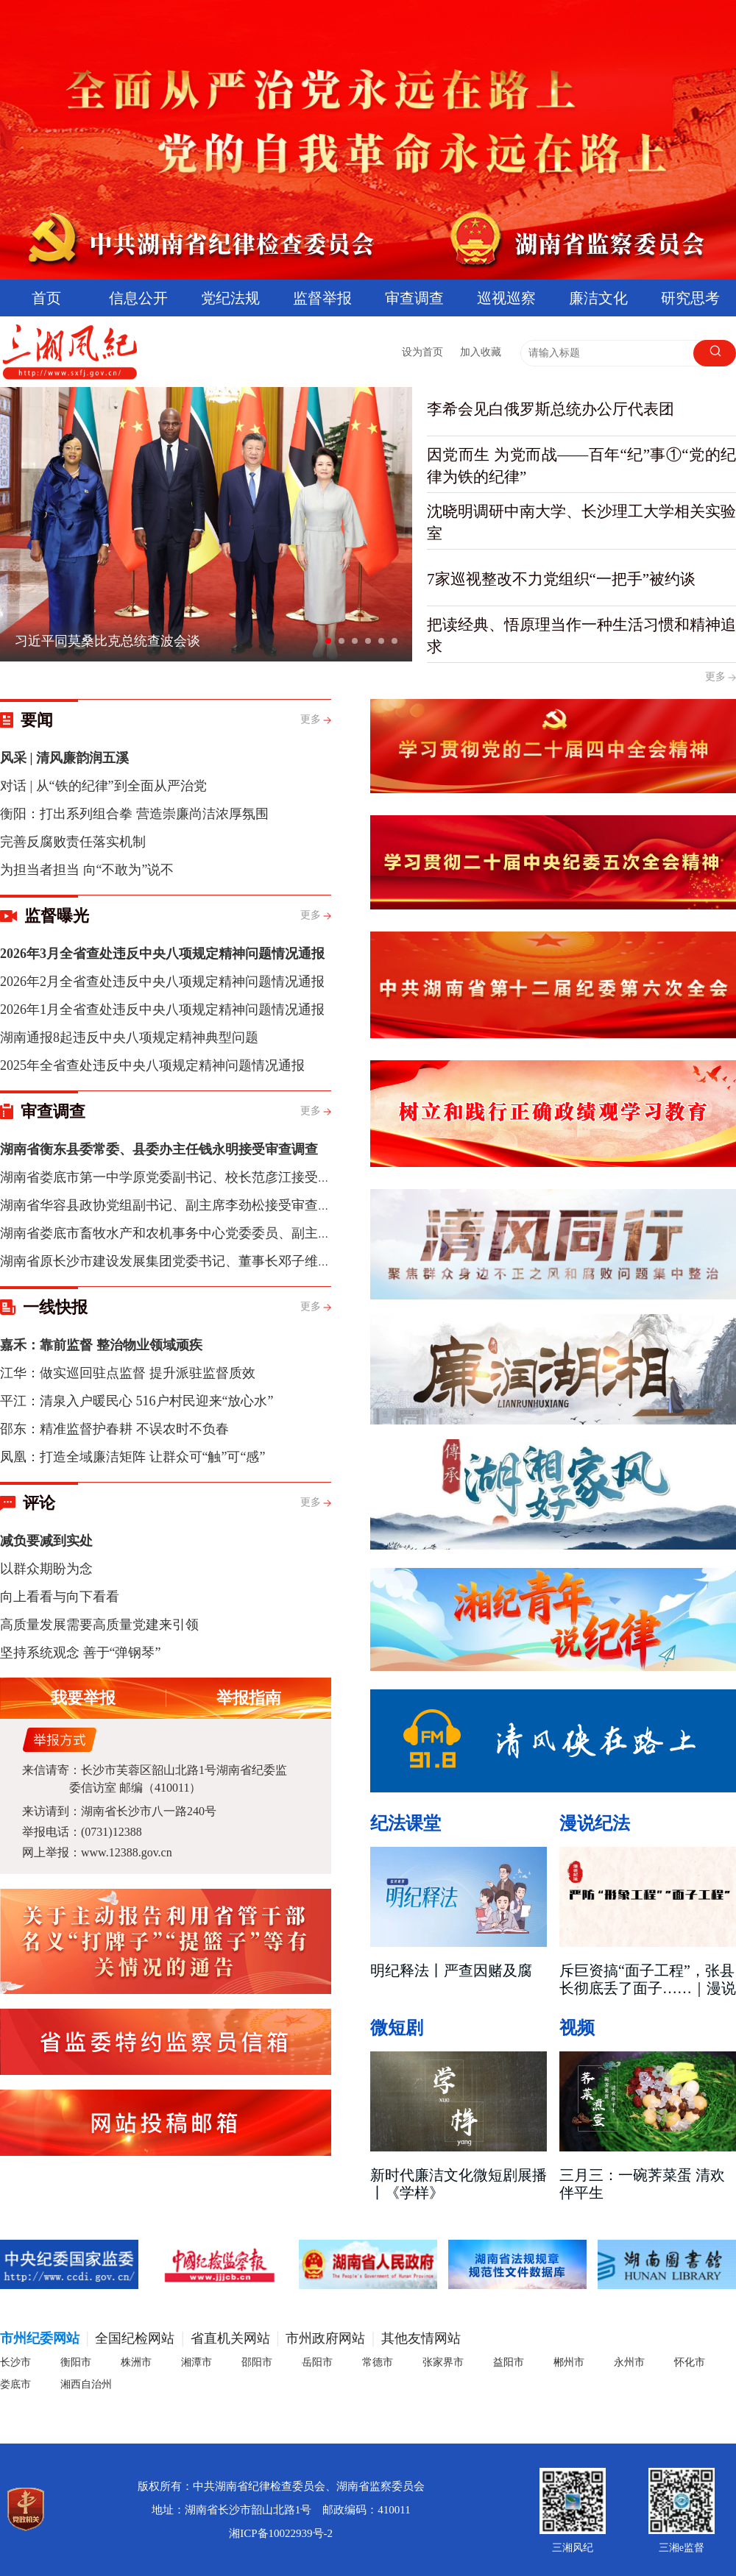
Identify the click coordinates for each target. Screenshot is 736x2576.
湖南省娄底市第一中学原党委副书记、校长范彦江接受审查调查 (185, 1177)
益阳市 (508, 2362)
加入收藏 (480, 352)
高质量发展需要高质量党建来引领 (99, 1624)
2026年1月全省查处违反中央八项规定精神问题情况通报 (162, 1009)
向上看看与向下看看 (59, 1596)
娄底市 (15, 2384)
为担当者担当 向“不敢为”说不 (87, 869)
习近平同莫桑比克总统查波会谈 (107, 641)
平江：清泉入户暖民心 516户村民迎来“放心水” (136, 1401)
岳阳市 (317, 2362)
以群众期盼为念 (46, 1568)
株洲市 (136, 2362)
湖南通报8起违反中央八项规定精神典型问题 (129, 1037)
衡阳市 (75, 2362)
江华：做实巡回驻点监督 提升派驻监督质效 (127, 1373)
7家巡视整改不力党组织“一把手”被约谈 (561, 579)
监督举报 (322, 298)
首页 (46, 298)
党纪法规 (230, 298)
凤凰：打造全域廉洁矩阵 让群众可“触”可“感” (132, 1457)
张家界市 (443, 2362)
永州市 (629, 2362)
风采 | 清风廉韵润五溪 (64, 758)
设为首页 (422, 352)
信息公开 (138, 298)
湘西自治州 (86, 2384)
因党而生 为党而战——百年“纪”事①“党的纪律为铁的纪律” (581, 466)
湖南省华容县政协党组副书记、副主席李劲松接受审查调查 (172, 1205)
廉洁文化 (598, 298)
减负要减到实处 (46, 1540)
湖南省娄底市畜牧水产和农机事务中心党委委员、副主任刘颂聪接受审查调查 (225, 1233)
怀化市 (689, 2362)
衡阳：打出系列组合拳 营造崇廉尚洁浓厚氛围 (134, 813)
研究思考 (690, 298)
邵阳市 (256, 2362)
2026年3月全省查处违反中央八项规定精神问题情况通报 (162, 953)
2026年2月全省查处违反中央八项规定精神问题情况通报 (162, 981)
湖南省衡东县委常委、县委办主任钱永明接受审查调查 (159, 1149)
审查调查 (414, 298)
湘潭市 (196, 2362)
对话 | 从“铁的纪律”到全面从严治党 (103, 785)
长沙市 (15, 2362)
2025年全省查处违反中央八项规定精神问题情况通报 (152, 1065)
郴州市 (568, 2362)
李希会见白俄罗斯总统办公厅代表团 (550, 409)
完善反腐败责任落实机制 (73, 841)
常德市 (377, 2362)
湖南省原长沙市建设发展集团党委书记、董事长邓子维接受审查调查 (198, 1261)
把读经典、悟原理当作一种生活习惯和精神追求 (581, 636)
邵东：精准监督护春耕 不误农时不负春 (114, 1429)
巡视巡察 (506, 298)
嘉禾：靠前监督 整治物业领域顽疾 (101, 1345)
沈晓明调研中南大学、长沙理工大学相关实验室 (581, 522)
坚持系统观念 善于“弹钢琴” (80, 1652)
